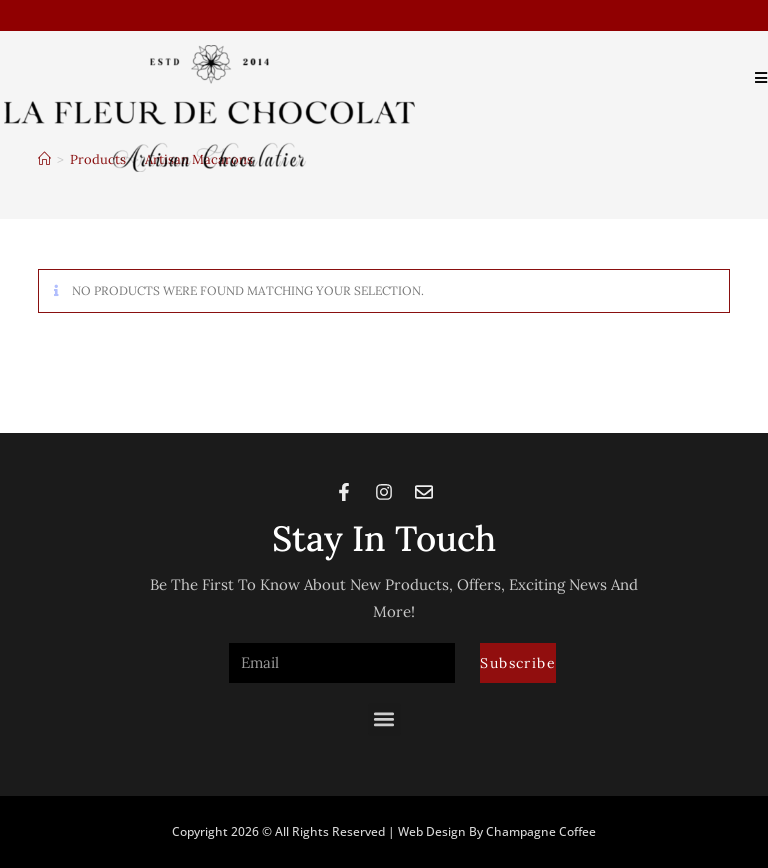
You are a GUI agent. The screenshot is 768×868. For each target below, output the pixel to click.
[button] (384, 719)
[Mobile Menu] (754, 77)
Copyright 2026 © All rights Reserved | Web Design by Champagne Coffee (384, 831)
